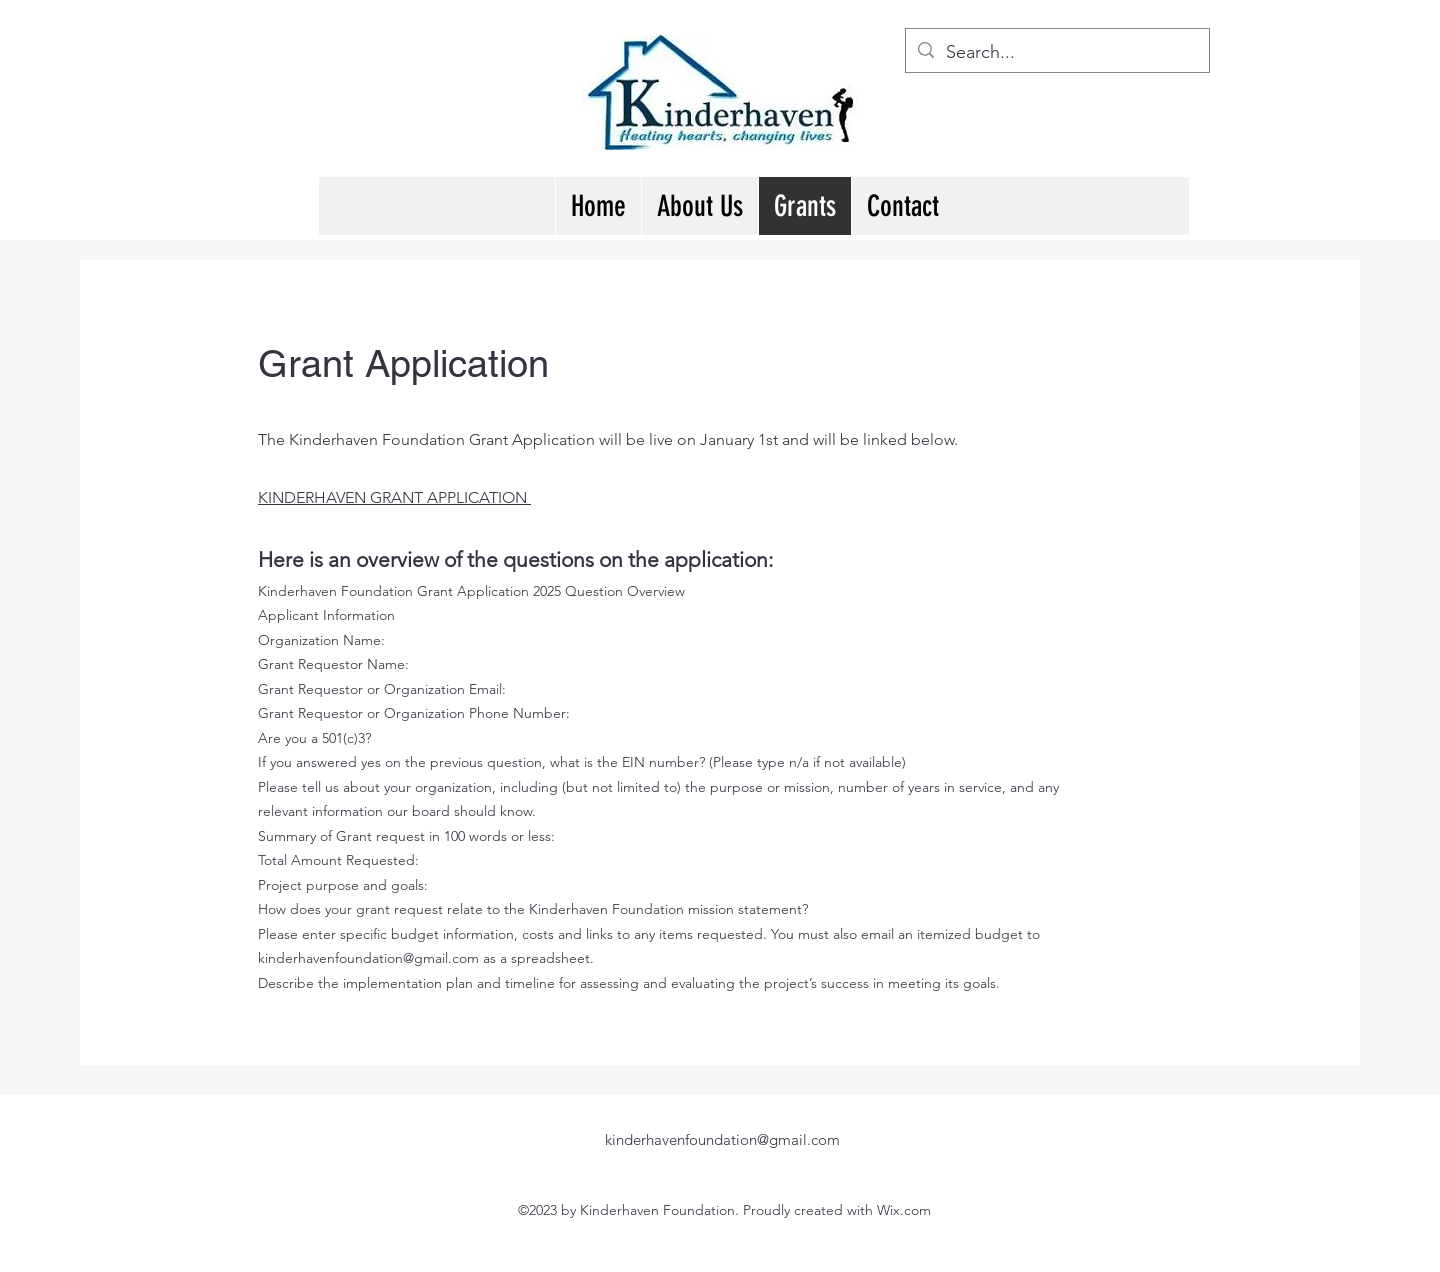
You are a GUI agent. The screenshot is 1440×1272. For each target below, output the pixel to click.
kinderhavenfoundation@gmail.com (368, 958)
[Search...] (1056, 53)
